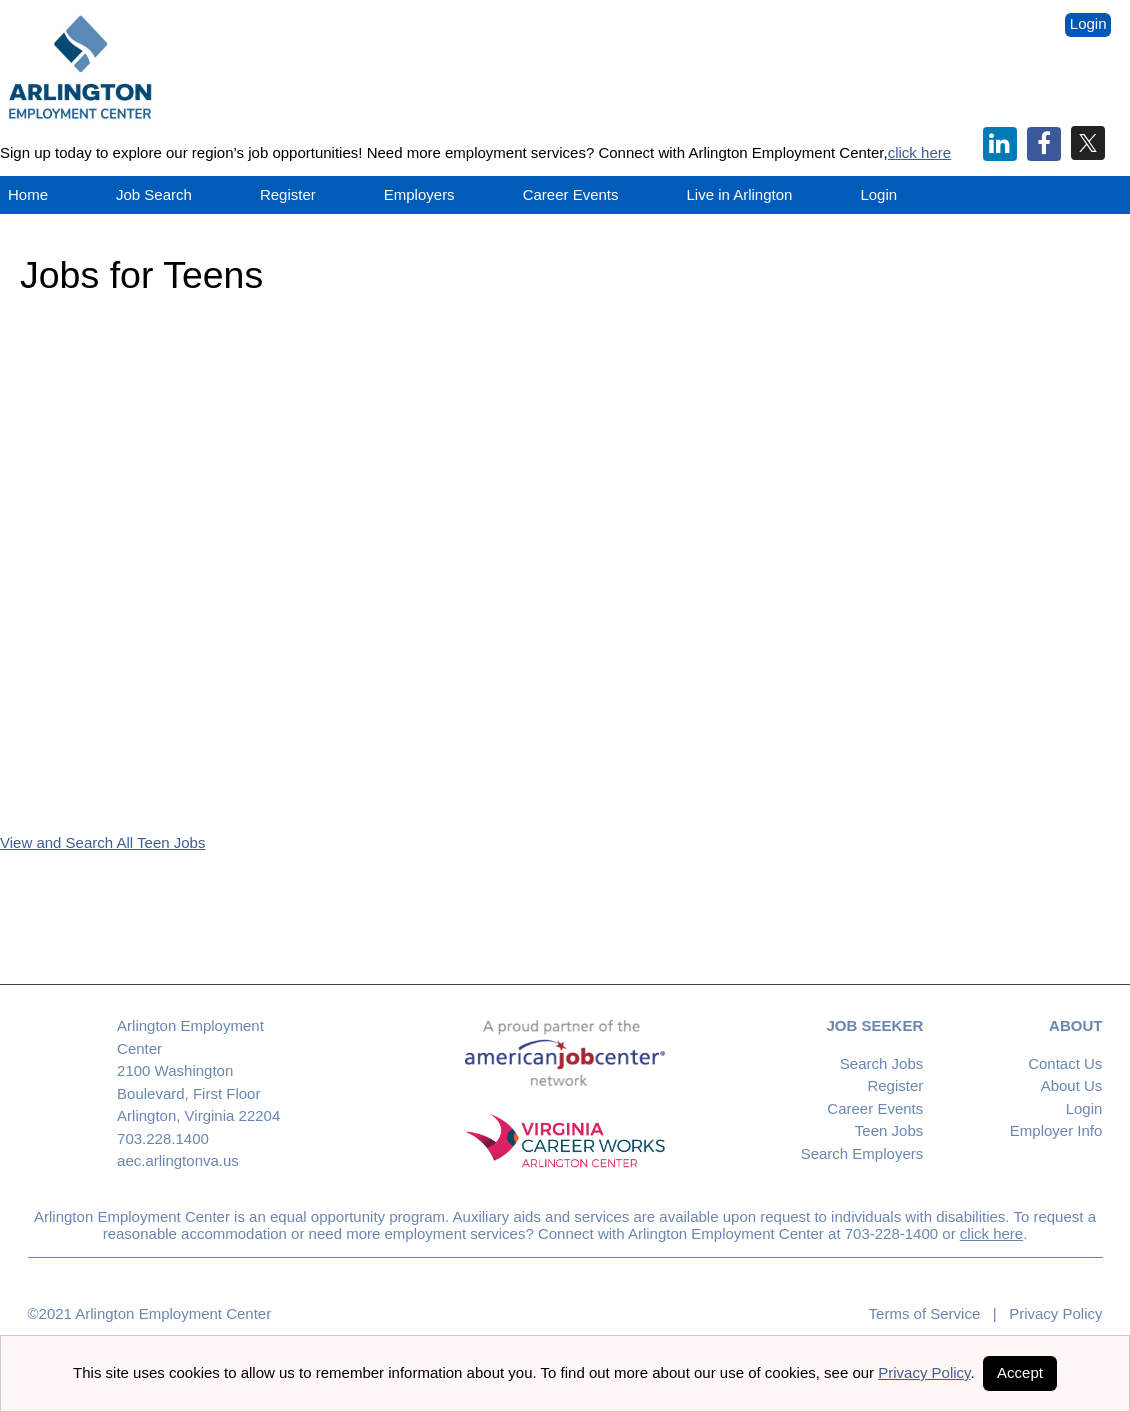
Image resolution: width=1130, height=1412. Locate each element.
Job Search (154, 194)
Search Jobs (881, 1063)
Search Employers (862, 1153)
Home (28, 194)
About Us (1072, 1085)
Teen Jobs (889, 1130)
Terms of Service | (933, 1313)
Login (1088, 23)
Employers (419, 194)
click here (919, 152)
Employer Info (1056, 1130)
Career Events (875, 1108)
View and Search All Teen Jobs (102, 842)
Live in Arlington (740, 194)
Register (288, 194)
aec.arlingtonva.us (178, 1160)
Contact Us (1065, 1063)
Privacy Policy (1050, 1313)
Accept (1020, 1372)
